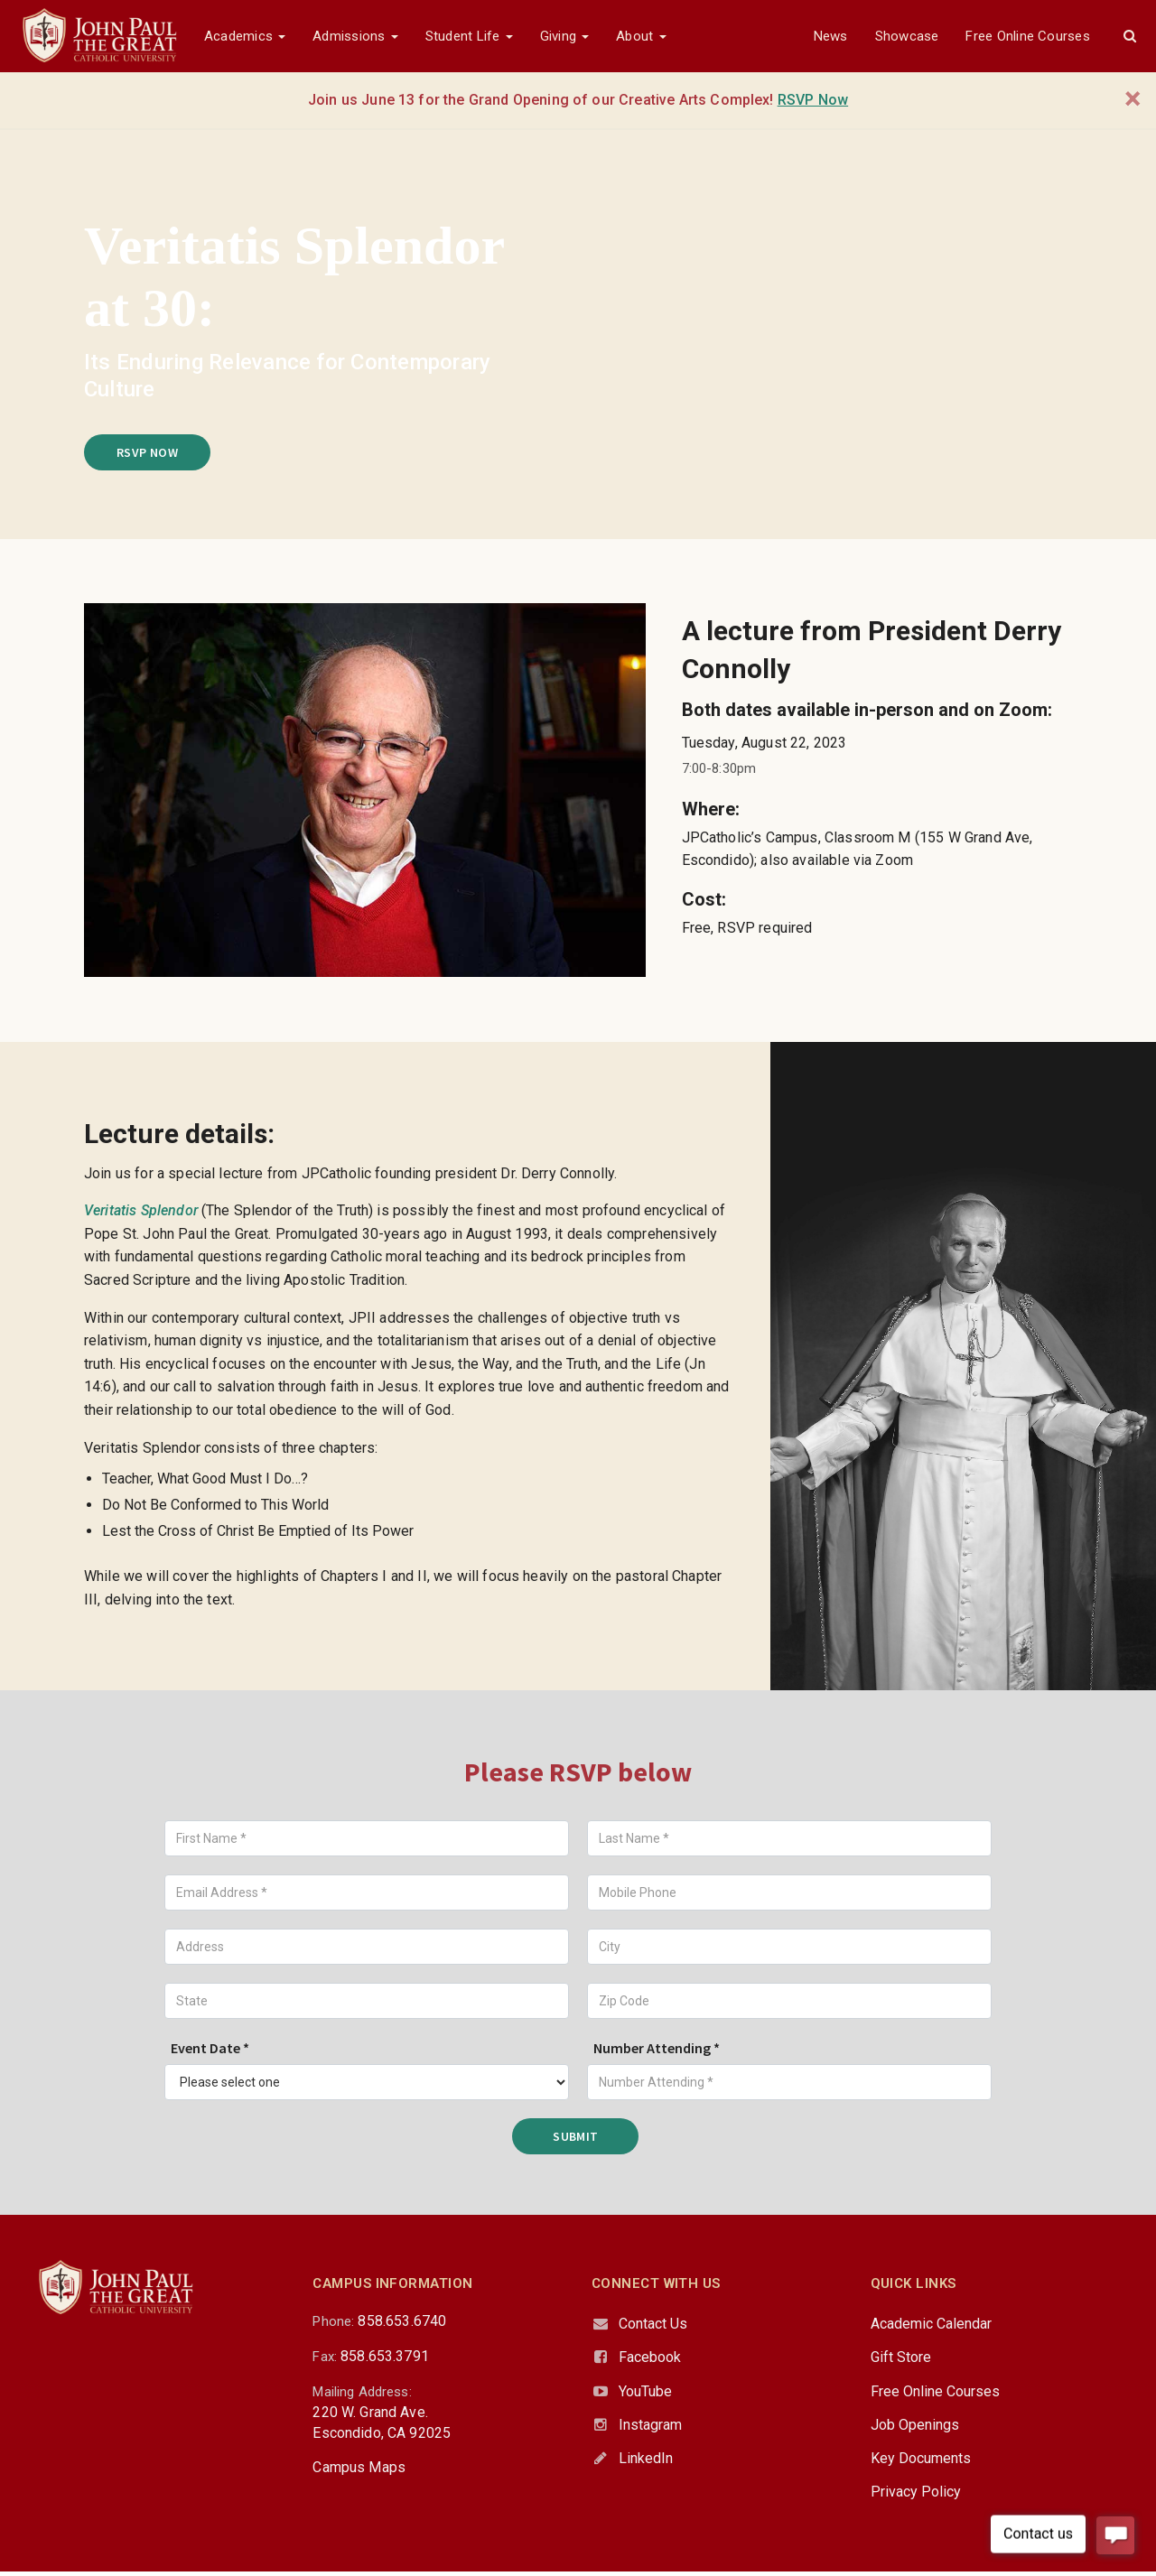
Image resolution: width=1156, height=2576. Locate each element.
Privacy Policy (916, 2491)
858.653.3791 (384, 2356)
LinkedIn (646, 2458)
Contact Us (653, 2323)
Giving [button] (565, 36)
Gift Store (901, 2357)
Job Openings (915, 2424)
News (831, 36)
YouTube (645, 2391)
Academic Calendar (931, 2323)
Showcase (907, 36)
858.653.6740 (402, 2321)
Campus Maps (359, 2467)
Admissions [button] (354, 36)
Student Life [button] (469, 36)
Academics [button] (244, 36)
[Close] (1133, 99)
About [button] (641, 36)
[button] (1130, 36)
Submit (576, 2136)
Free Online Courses (1027, 36)
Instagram (650, 2424)
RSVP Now (147, 452)
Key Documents (921, 2458)
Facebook (650, 2357)
